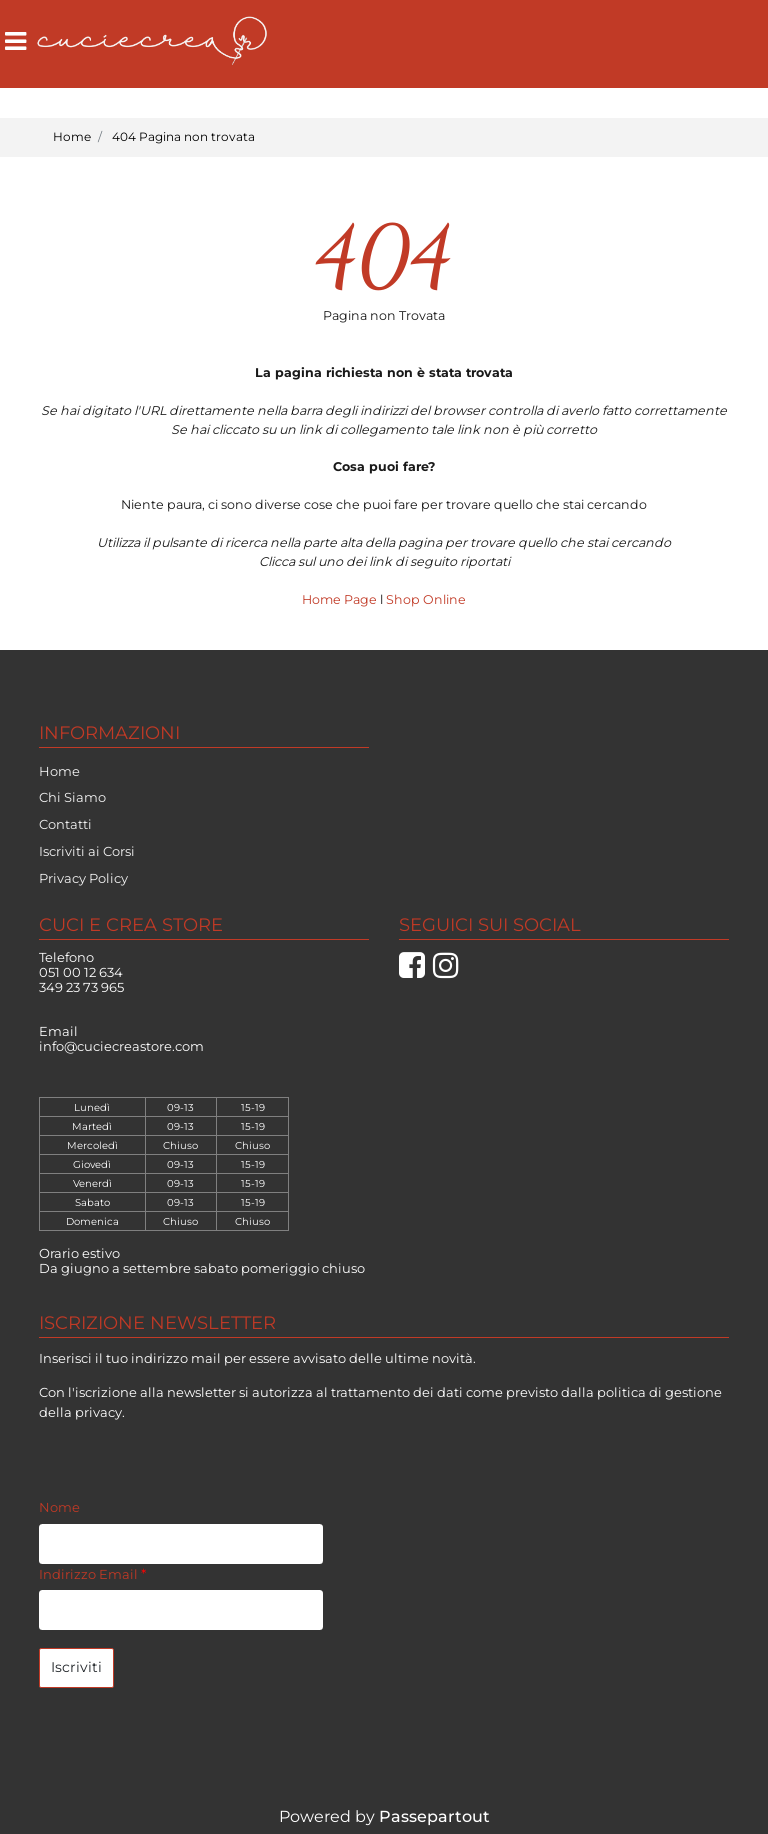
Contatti (65, 824)
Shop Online (426, 599)
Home (72, 136)
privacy (98, 1412)
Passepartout (434, 1816)
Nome (59, 1507)
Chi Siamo (72, 797)
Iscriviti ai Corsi (87, 851)
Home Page (341, 599)
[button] (76, 1668)
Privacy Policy (83, 878)
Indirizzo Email (92, 1574)
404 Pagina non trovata (183, 136)
